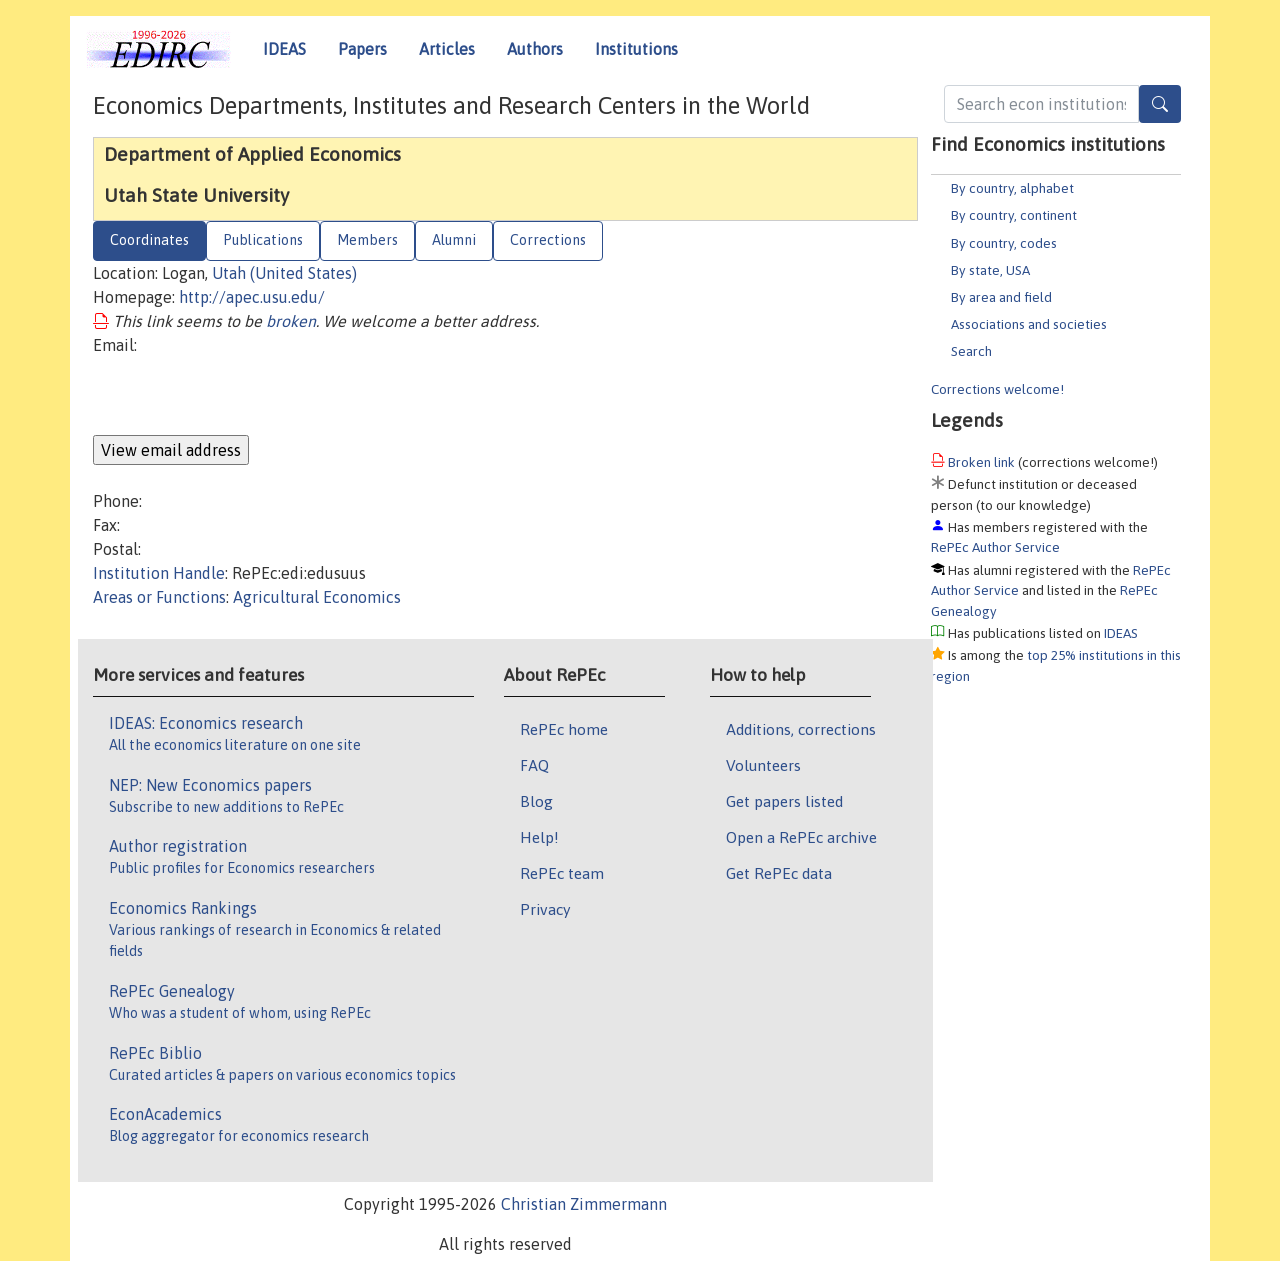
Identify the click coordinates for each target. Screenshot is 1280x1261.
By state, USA (990, 270)
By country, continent (1014, 215)
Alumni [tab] (454, 240)
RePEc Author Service (995, 547)
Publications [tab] (263, 240)
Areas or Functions (159, 597)
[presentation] (245, 396)
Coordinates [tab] (149, 240)
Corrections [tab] (548, 240)
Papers (362, 49)
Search (971, 351)
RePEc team (562, 873)
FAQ (534, 765)
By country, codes (1004, 243)
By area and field (1001, 297)
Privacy (545, 909)
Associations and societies (1029, 324)
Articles (447, 49)
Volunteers (763, 765)
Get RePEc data (779, 873)
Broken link (981, 462)
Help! (539, 837)
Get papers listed (784, 801)
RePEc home (564, 729)
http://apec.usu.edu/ (252, 297)
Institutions (636, 49)
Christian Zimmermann (584, 1204)
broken (291, 321)
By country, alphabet (1012, 188)
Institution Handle (159, 573)
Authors (535, 49)
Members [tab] (367, 240)
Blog (536, 801)
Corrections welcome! (997, 389)
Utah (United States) (284, 273)
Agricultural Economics (317, 597)
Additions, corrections (801, 729)
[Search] (1160, 104)
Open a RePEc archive (801, 837)
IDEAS (284, 49)
